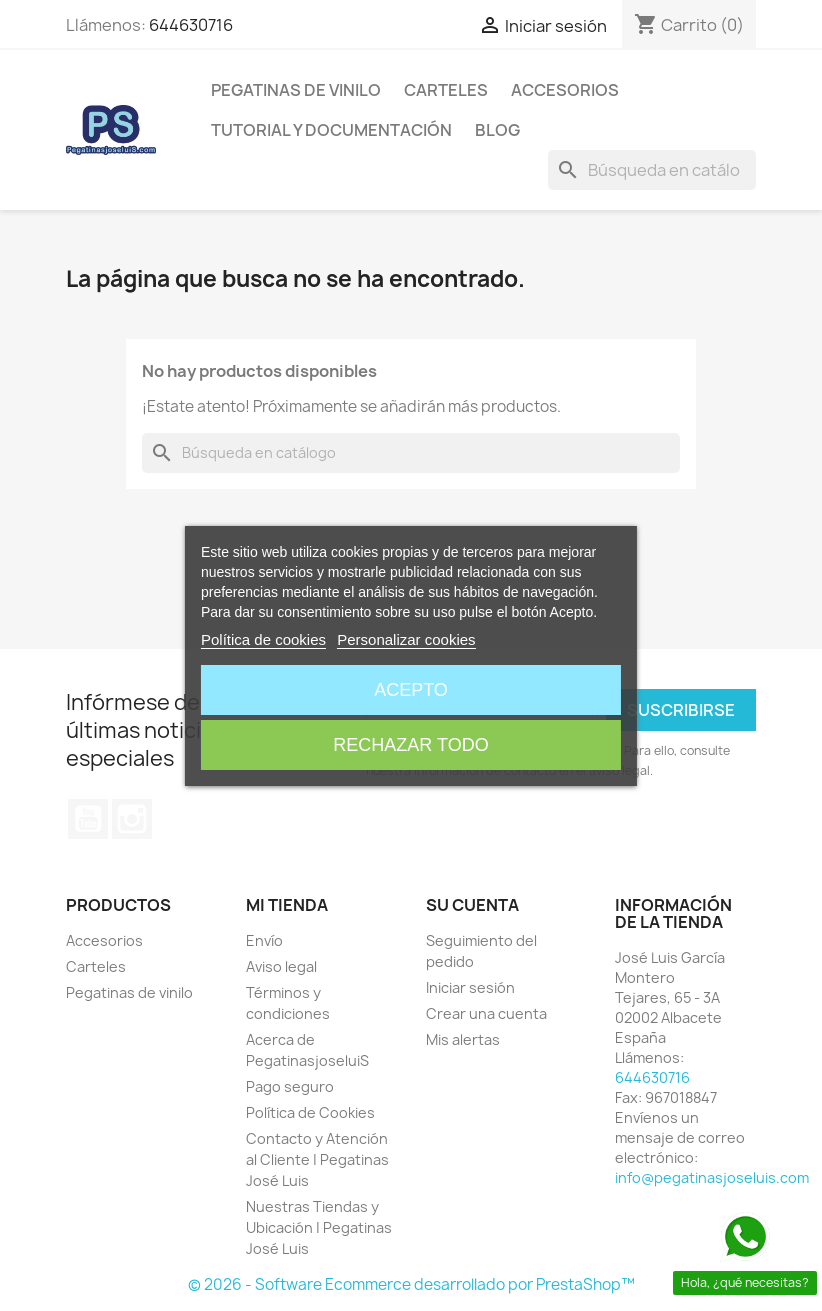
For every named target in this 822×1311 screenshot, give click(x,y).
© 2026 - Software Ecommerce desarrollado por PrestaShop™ (411, 1284)
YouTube (88, 819)
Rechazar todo (410, 745)
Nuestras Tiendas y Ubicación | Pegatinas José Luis (319, 1227)
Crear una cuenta (486, 1013)
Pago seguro (290, 1086)
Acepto (411, 690)
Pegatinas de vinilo (296, 90)
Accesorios (565, 90)
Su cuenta (472, 905)
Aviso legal (281, 966)
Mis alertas (463, 1039)
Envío (264, 940)
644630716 (191, 25)
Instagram (132, 819)
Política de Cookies (310, 1112)
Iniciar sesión (470, 987)
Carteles (446, 90)
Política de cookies (263, 639)
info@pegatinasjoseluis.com (712, 1177)
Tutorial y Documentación (331, 130)
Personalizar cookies (406, 639)
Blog (497, 130)
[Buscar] (652, 170)
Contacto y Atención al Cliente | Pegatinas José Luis (317, 1159)
